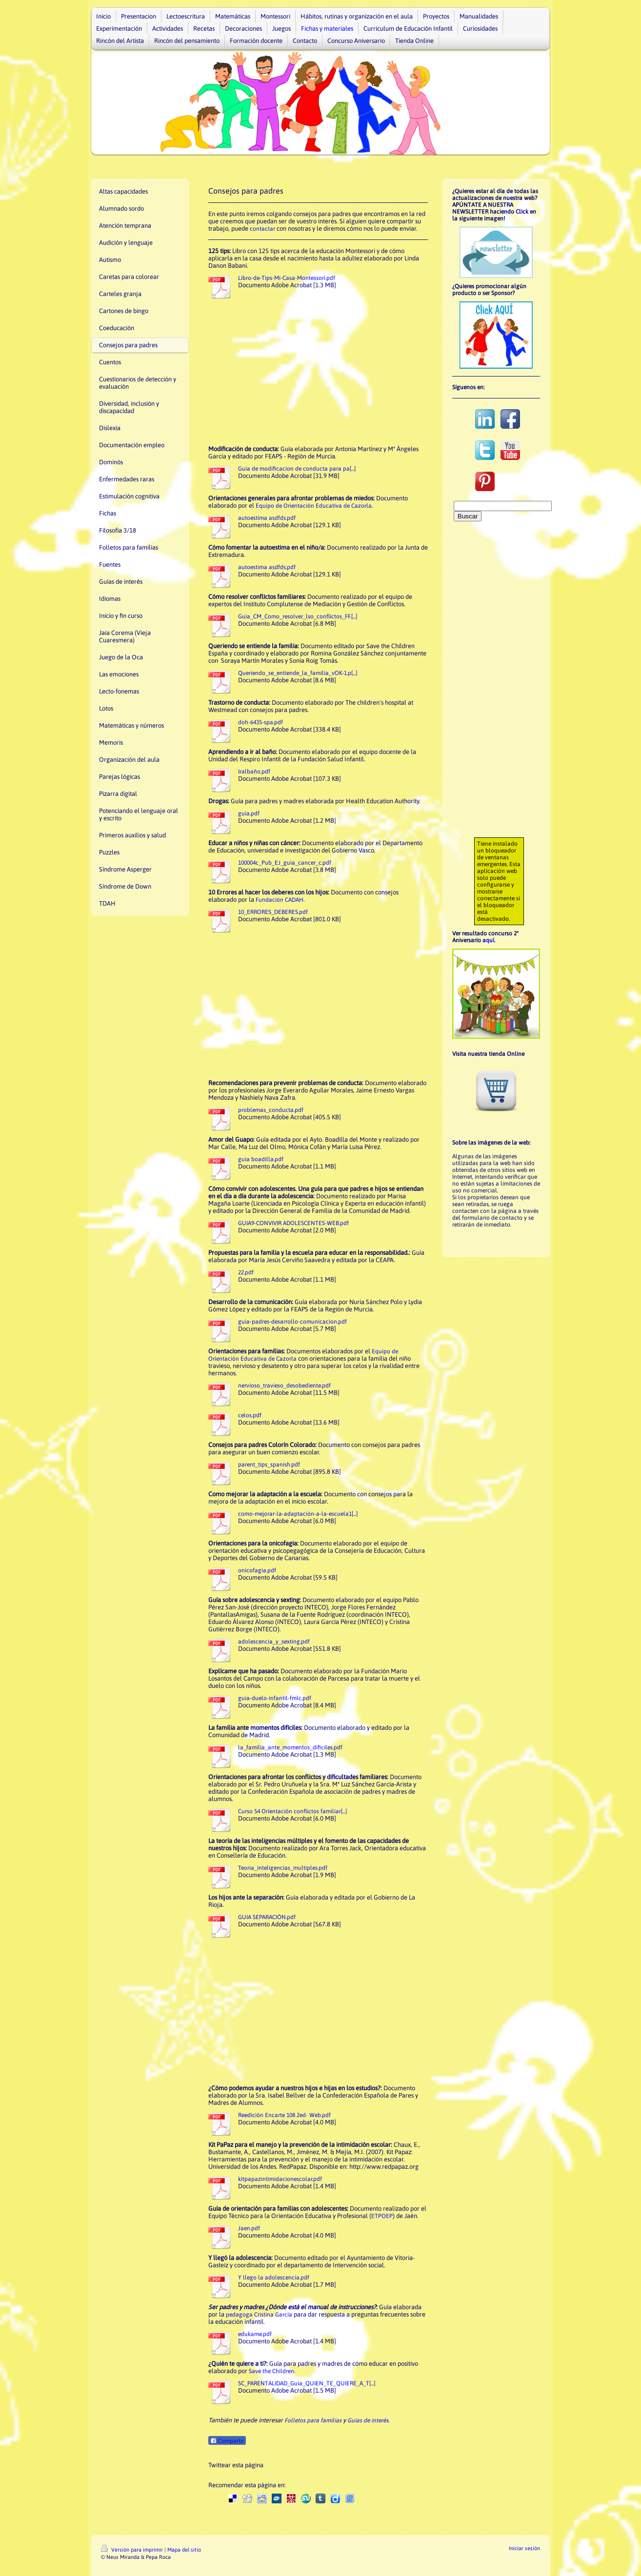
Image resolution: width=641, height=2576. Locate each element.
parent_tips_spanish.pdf (269, 1464)
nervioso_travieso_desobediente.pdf (284, 1385)
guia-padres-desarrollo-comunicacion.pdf (292, 1321)
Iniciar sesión (524, 2548)
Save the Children (271, 2371)
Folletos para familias (312, 2420)
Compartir (227, 2440)
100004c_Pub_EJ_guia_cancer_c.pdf (284, 862)
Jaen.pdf (249, 2228)
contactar (262, 228)
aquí (488, 940)
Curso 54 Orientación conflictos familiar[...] (292, 1811)
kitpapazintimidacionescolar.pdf (280, 2179)
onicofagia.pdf (257, 1570)
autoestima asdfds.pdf (267, 518)
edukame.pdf (255, 2334)
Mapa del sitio (184, 2550)
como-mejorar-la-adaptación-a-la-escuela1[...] (298, 1513)
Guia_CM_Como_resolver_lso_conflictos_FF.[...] (297, 616)
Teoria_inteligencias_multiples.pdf (282, 1867)
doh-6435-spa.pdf (260, 722)
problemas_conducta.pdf (270, 1110)
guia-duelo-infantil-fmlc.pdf (274, 1698)
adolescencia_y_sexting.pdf (274, 1641)
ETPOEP (382, 2216)
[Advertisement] (318, 372)
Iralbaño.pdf (254, 771)
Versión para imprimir (132, 2550)
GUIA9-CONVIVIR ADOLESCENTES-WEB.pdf (293, 1223)
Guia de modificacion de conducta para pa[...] (297, 468)
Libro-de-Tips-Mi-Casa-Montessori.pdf (286, 278)
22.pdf (246, 1272)
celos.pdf (249, 1415)
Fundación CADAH (279, 899)
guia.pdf (249, 813)
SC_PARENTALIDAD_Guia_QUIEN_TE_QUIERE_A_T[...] (306, 2383)
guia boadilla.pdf (260, 1159)
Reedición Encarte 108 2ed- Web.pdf (284, 2115)
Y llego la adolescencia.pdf (273, 2277)
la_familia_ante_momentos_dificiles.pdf (290, 1747)
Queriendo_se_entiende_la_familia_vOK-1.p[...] (297, 673)
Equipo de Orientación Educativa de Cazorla (314, 505)
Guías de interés (367, 2420)
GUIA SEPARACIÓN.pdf (267, 1917)
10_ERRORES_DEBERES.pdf (273, 912)
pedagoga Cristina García (259, 2314)
